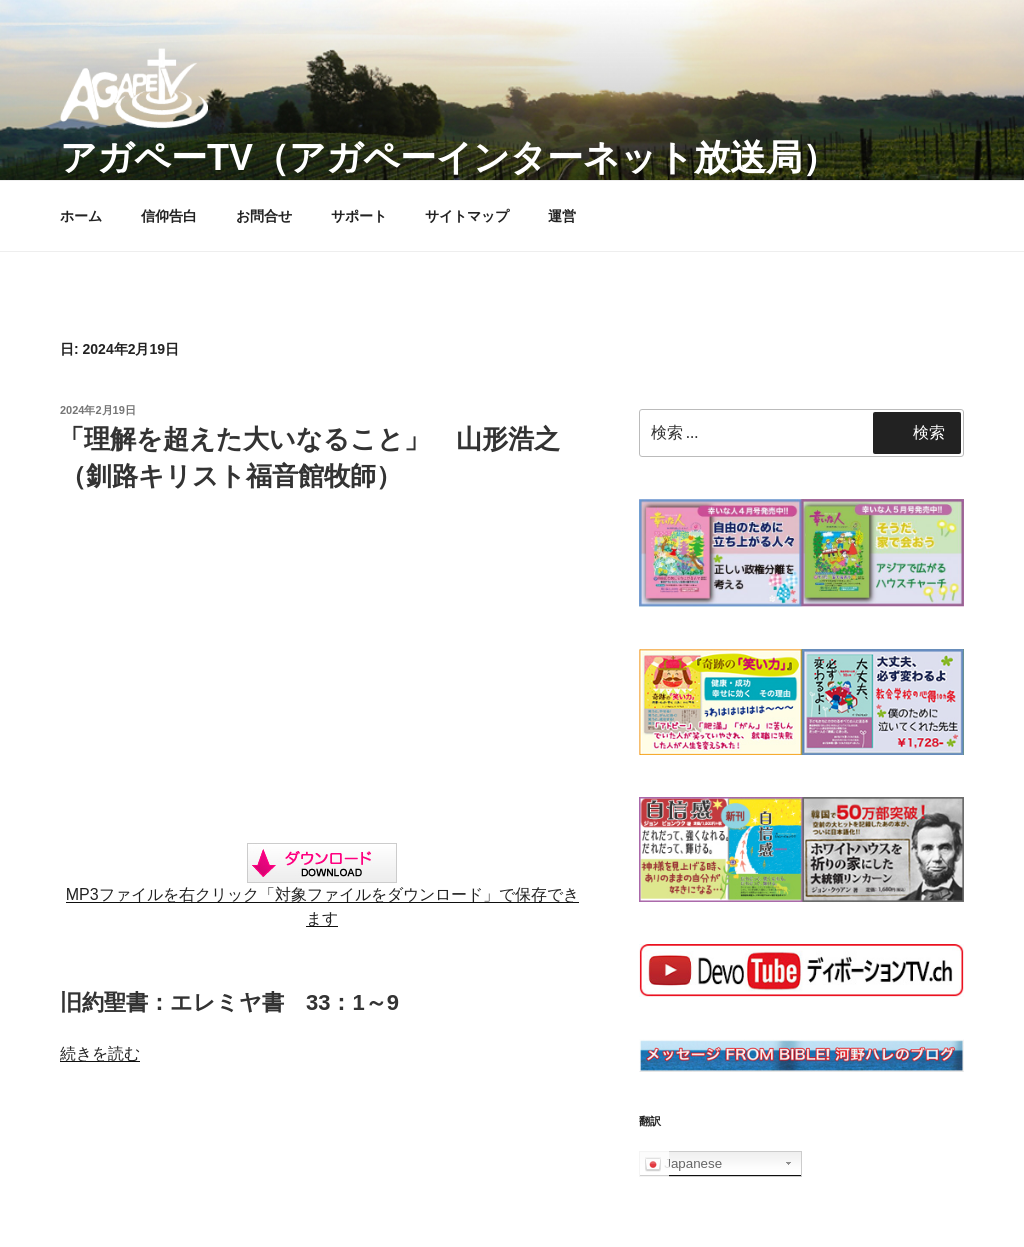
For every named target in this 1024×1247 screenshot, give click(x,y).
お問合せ (264, 216)
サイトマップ (467, 216)
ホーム (81, 216)
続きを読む (100, 1053)
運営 (562, 216)
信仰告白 (169, 216)
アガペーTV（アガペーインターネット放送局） (449, 157)
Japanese (684, 1164)
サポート (359, 216)
